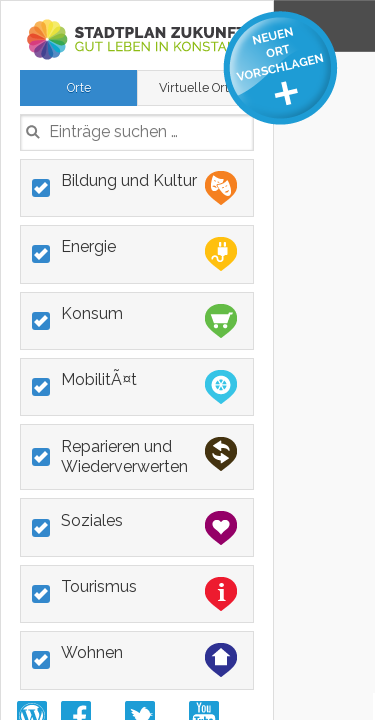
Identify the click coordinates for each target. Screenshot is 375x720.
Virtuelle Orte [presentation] (197, 87)
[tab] (78, 88)
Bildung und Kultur (149, 188)
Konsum (149, 321)
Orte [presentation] (79, 87)
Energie (149, 254)
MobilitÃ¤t (149, 387)
